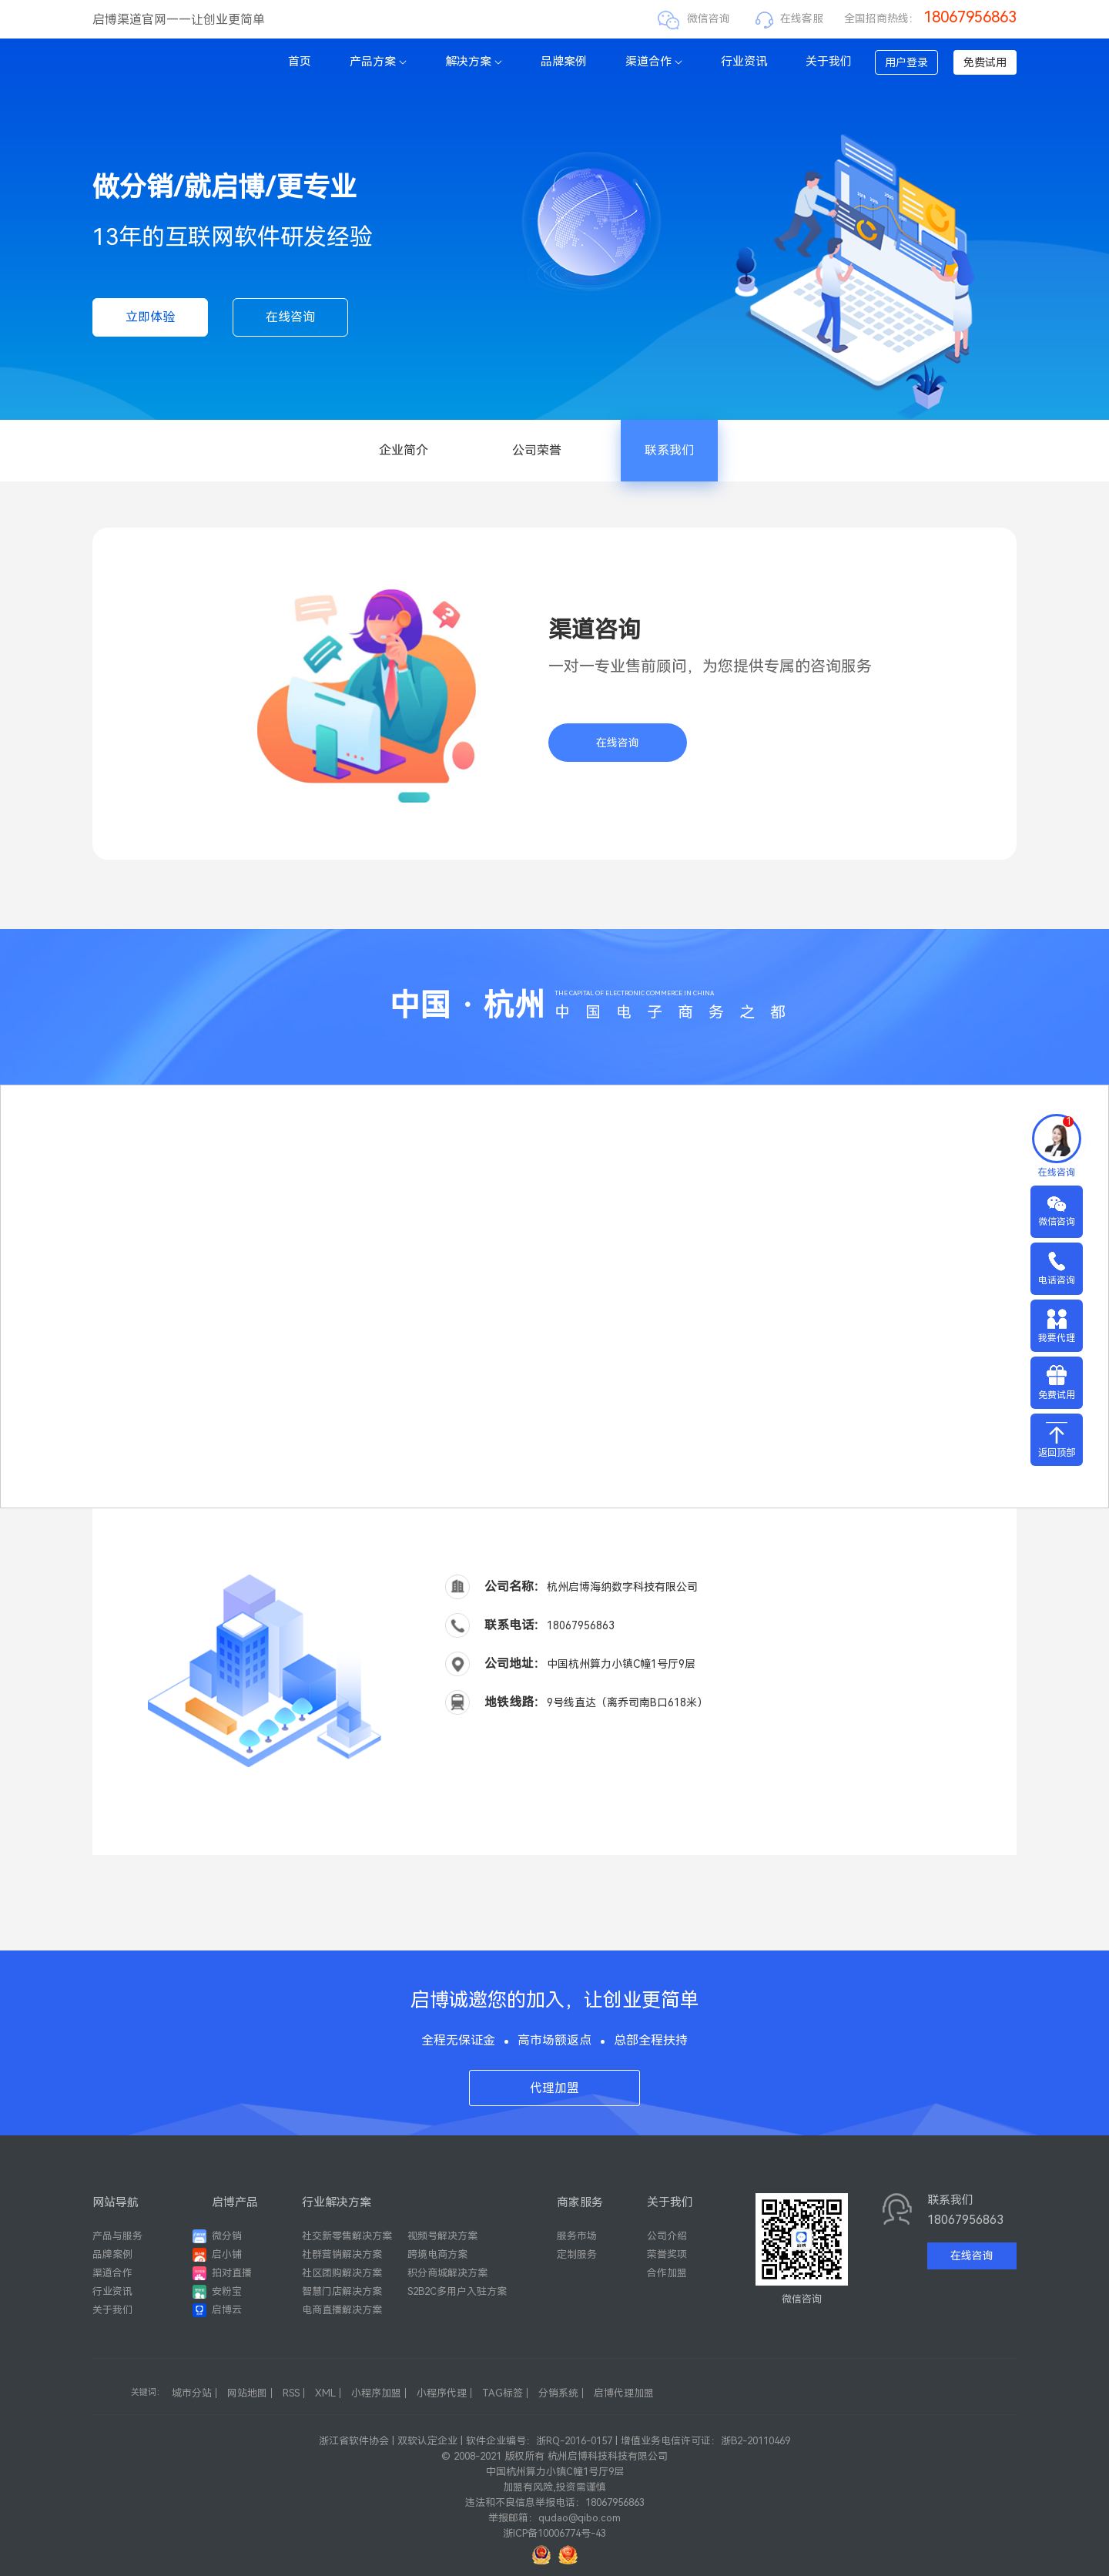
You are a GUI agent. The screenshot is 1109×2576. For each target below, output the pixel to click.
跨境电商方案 (437, 2254)
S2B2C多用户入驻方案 (457, 2291)
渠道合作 (653, 62)
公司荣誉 (536, 450)
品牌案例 (564, 62)
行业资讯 (744, 62)
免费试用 (985, 62)
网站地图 (247, 2393)
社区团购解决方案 (342, 2273)
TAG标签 (502, 2393)
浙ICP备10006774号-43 (554, 2533)
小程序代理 (442, 2393)
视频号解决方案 (442, 2236)
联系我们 (669, 450)
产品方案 (378, 62)
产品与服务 (117, 2236)
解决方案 (473, 62)
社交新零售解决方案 (347, 2236)
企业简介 (403, 450)
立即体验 (150, 317)
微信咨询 (708, 18)
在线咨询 (290, 317)
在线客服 (801, 18)
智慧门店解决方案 (342, 2291)
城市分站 (192, 2393)
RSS (291, 2393)
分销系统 (558, 2393)
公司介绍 (667, 2236)
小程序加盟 (376, 2393)
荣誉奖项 (667, 2254)
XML (325, 2393)
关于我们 (829, 62)
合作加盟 (667, 2273)
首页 (299, 62)
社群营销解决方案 (342, 2254)
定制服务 (577, 2254)
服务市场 (577, 2236)
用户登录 (906, 62)
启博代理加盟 (624, 2393)
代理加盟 (554, 2088)
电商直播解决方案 (342, 2310)
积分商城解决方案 (447, 2273)
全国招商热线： (930, 18)
